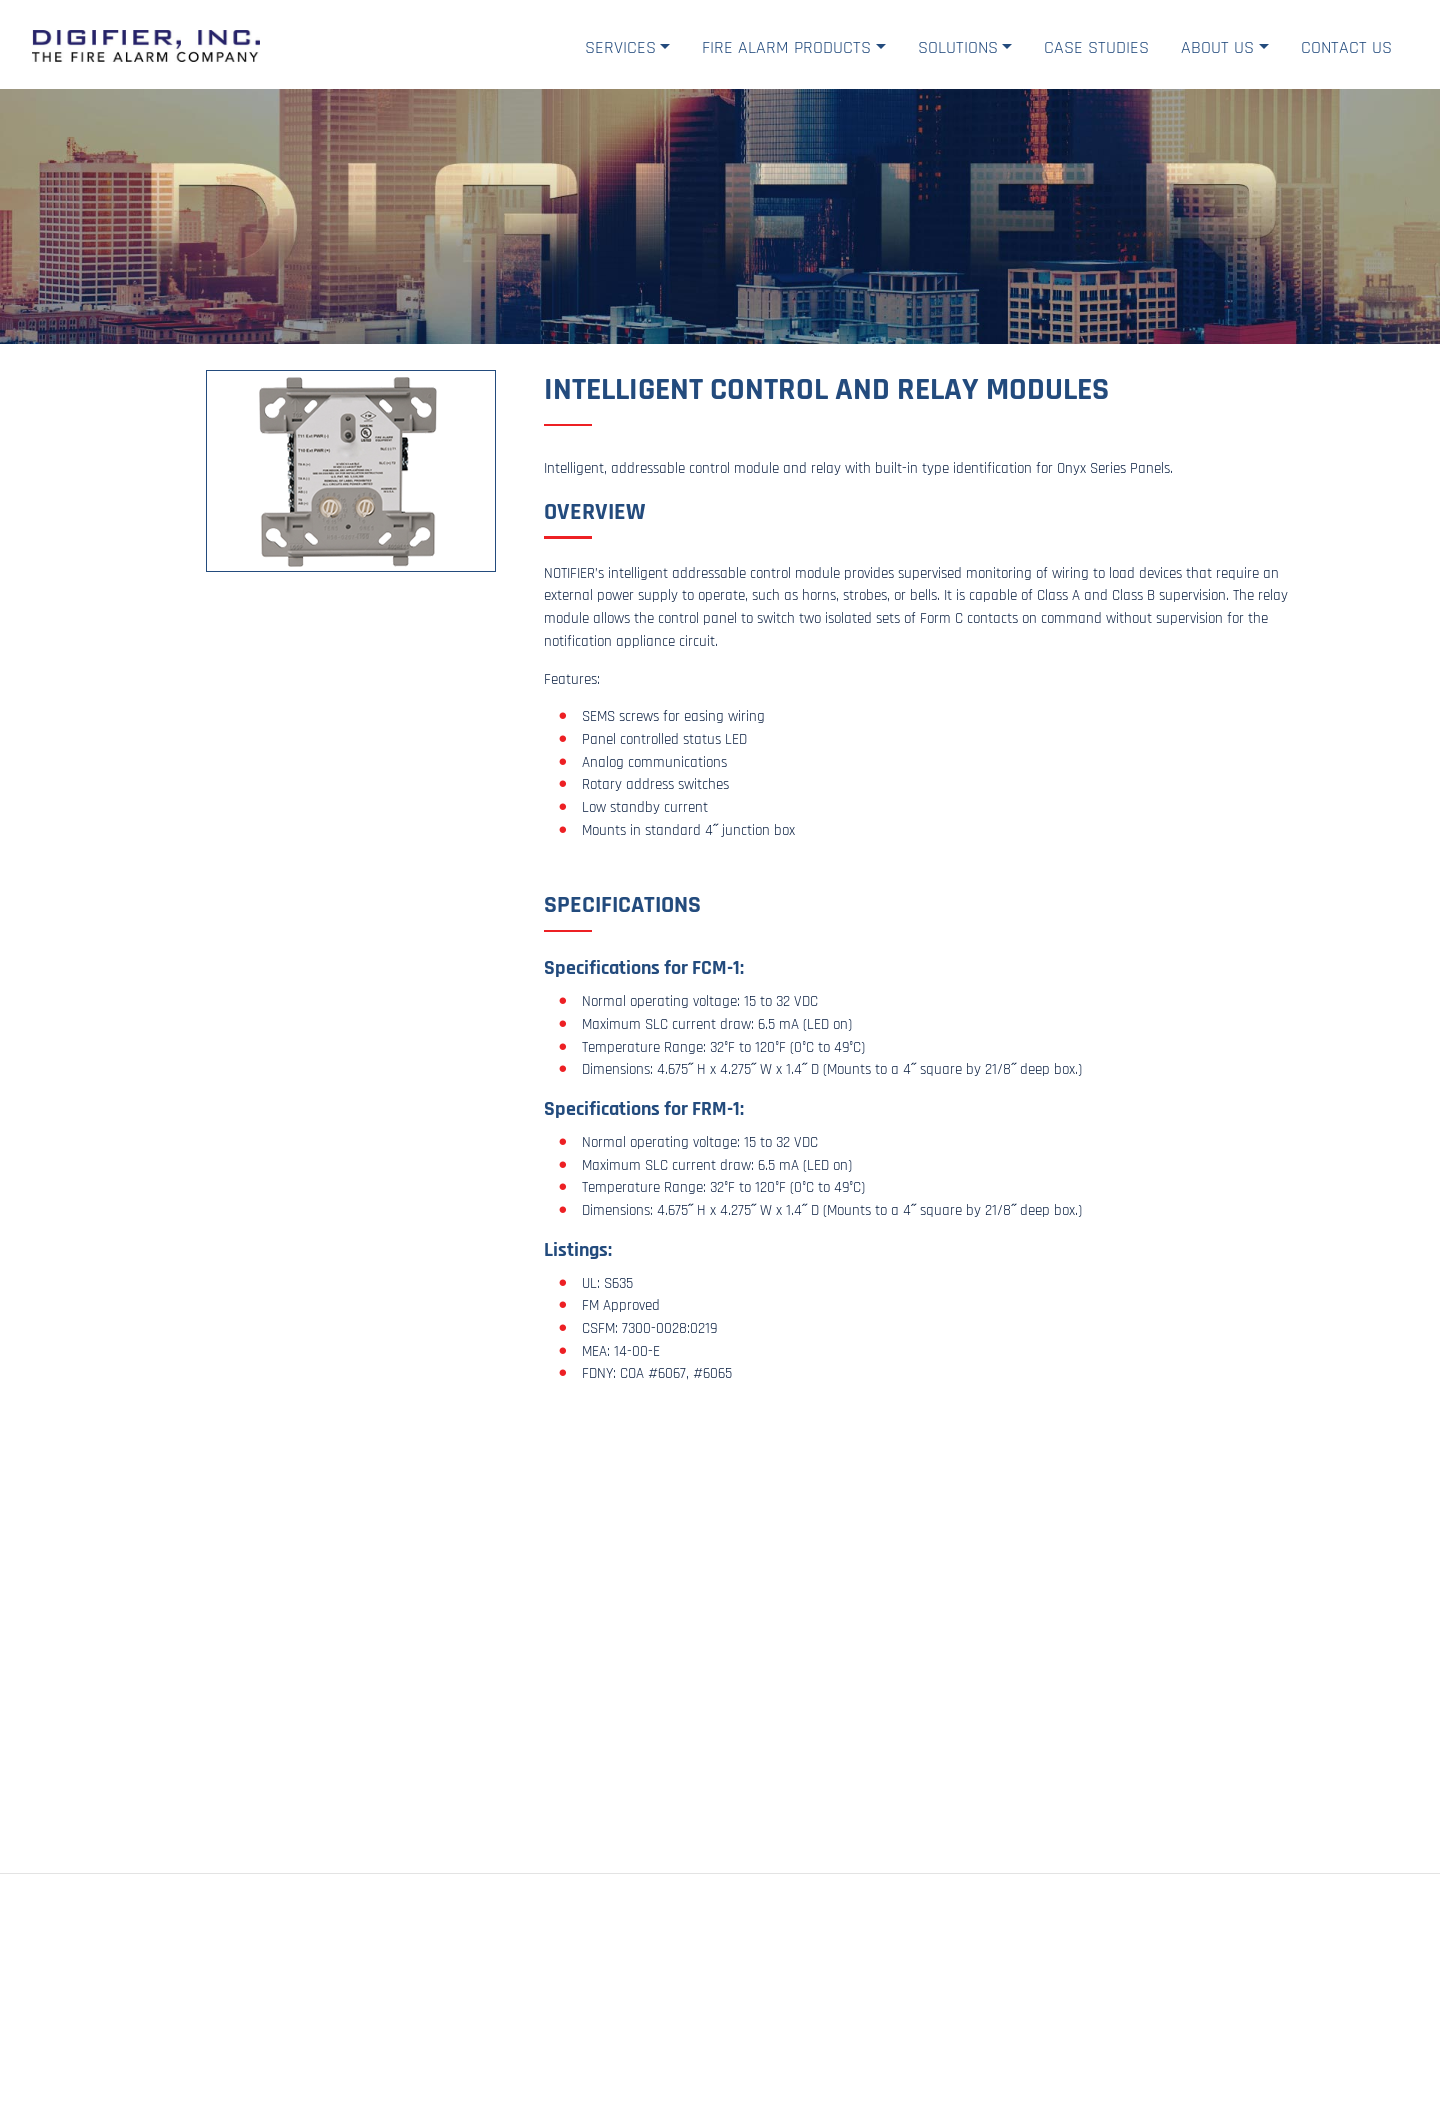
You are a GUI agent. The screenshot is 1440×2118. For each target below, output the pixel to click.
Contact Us (1346, 47)
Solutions (958, 47)
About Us (1217, 47)
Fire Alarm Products (786, 47)
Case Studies (1096, 47)
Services (620, 47)
